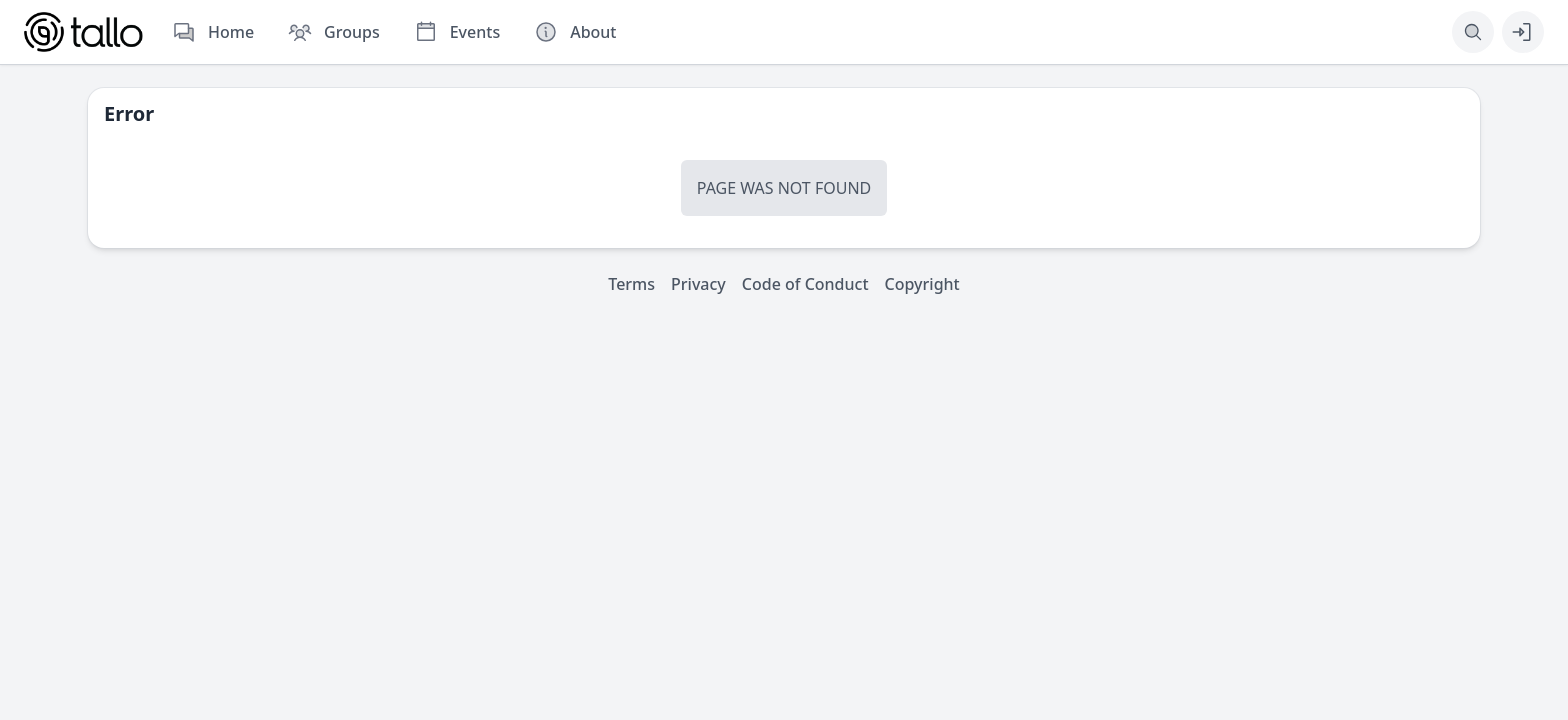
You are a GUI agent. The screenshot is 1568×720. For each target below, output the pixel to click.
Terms (631, 284)
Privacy (698, 284)
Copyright (922, 284)
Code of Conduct (805, 284)
